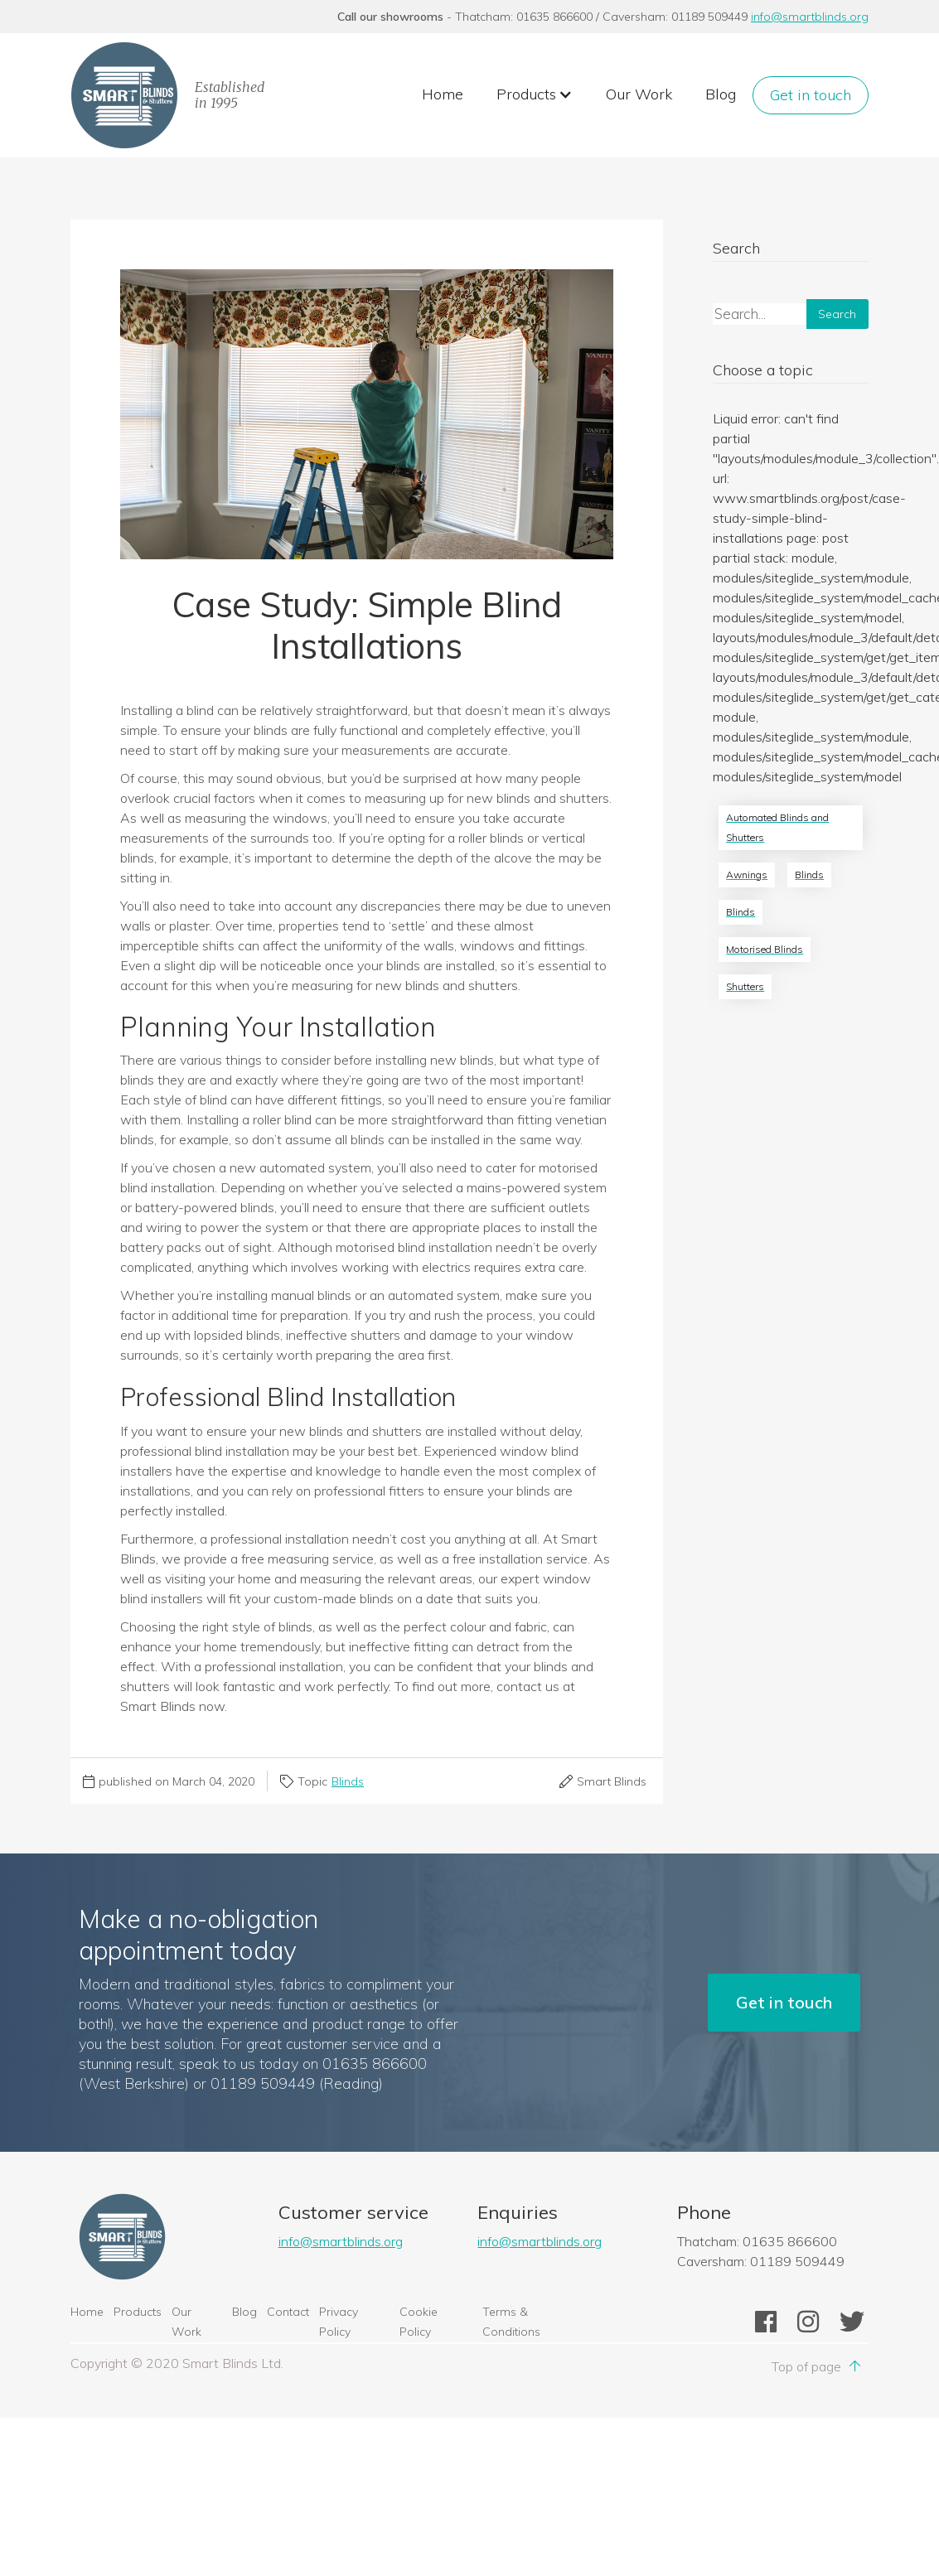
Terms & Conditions (511, 2321)
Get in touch (810, 94)
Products (138, 2311)
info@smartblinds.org (810, 16)
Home (442, 94)
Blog (720, 94)
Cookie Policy (418, 2321)
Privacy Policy (338, 2321)
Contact (288, 2311)
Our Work (639, 94)
